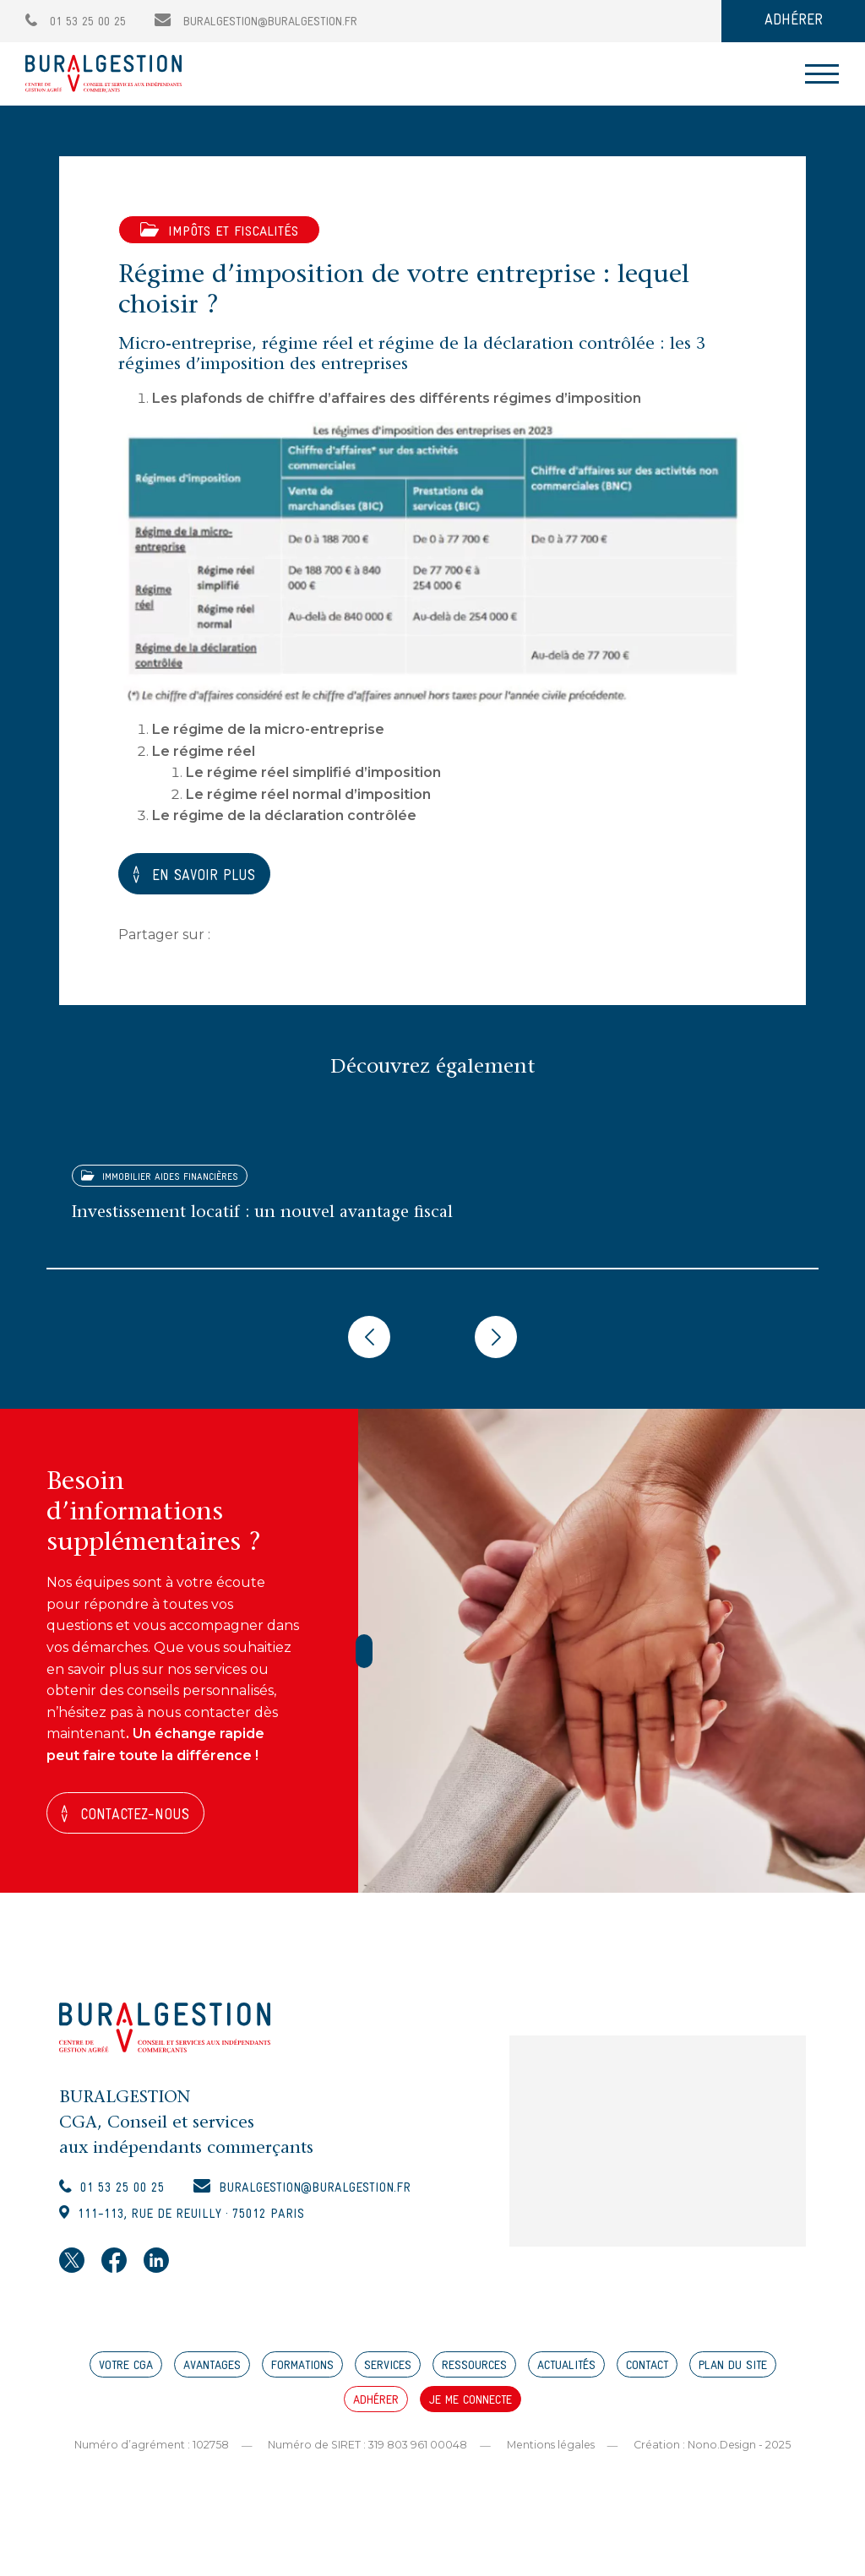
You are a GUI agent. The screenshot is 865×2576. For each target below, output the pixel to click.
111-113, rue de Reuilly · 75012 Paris (207, 2223)
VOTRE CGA (126, 2377)
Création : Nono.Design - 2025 (720, 2455)
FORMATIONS (302, 2377)
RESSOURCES (474, 2377)
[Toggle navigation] (822, 73)
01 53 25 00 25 (75, 22)
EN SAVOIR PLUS (212, 875)
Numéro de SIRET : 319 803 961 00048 (364, 2455)
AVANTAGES (212, 2377)
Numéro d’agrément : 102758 (143, 2455)
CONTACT (647, 2377)
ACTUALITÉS (566, 2377)
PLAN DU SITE (733, 2377)
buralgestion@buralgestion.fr (256, 22)
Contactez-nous (143, 1816)
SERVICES (387, 2377)
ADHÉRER (793, 21)
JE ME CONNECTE (470, 2411)
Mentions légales (552, 2455)
